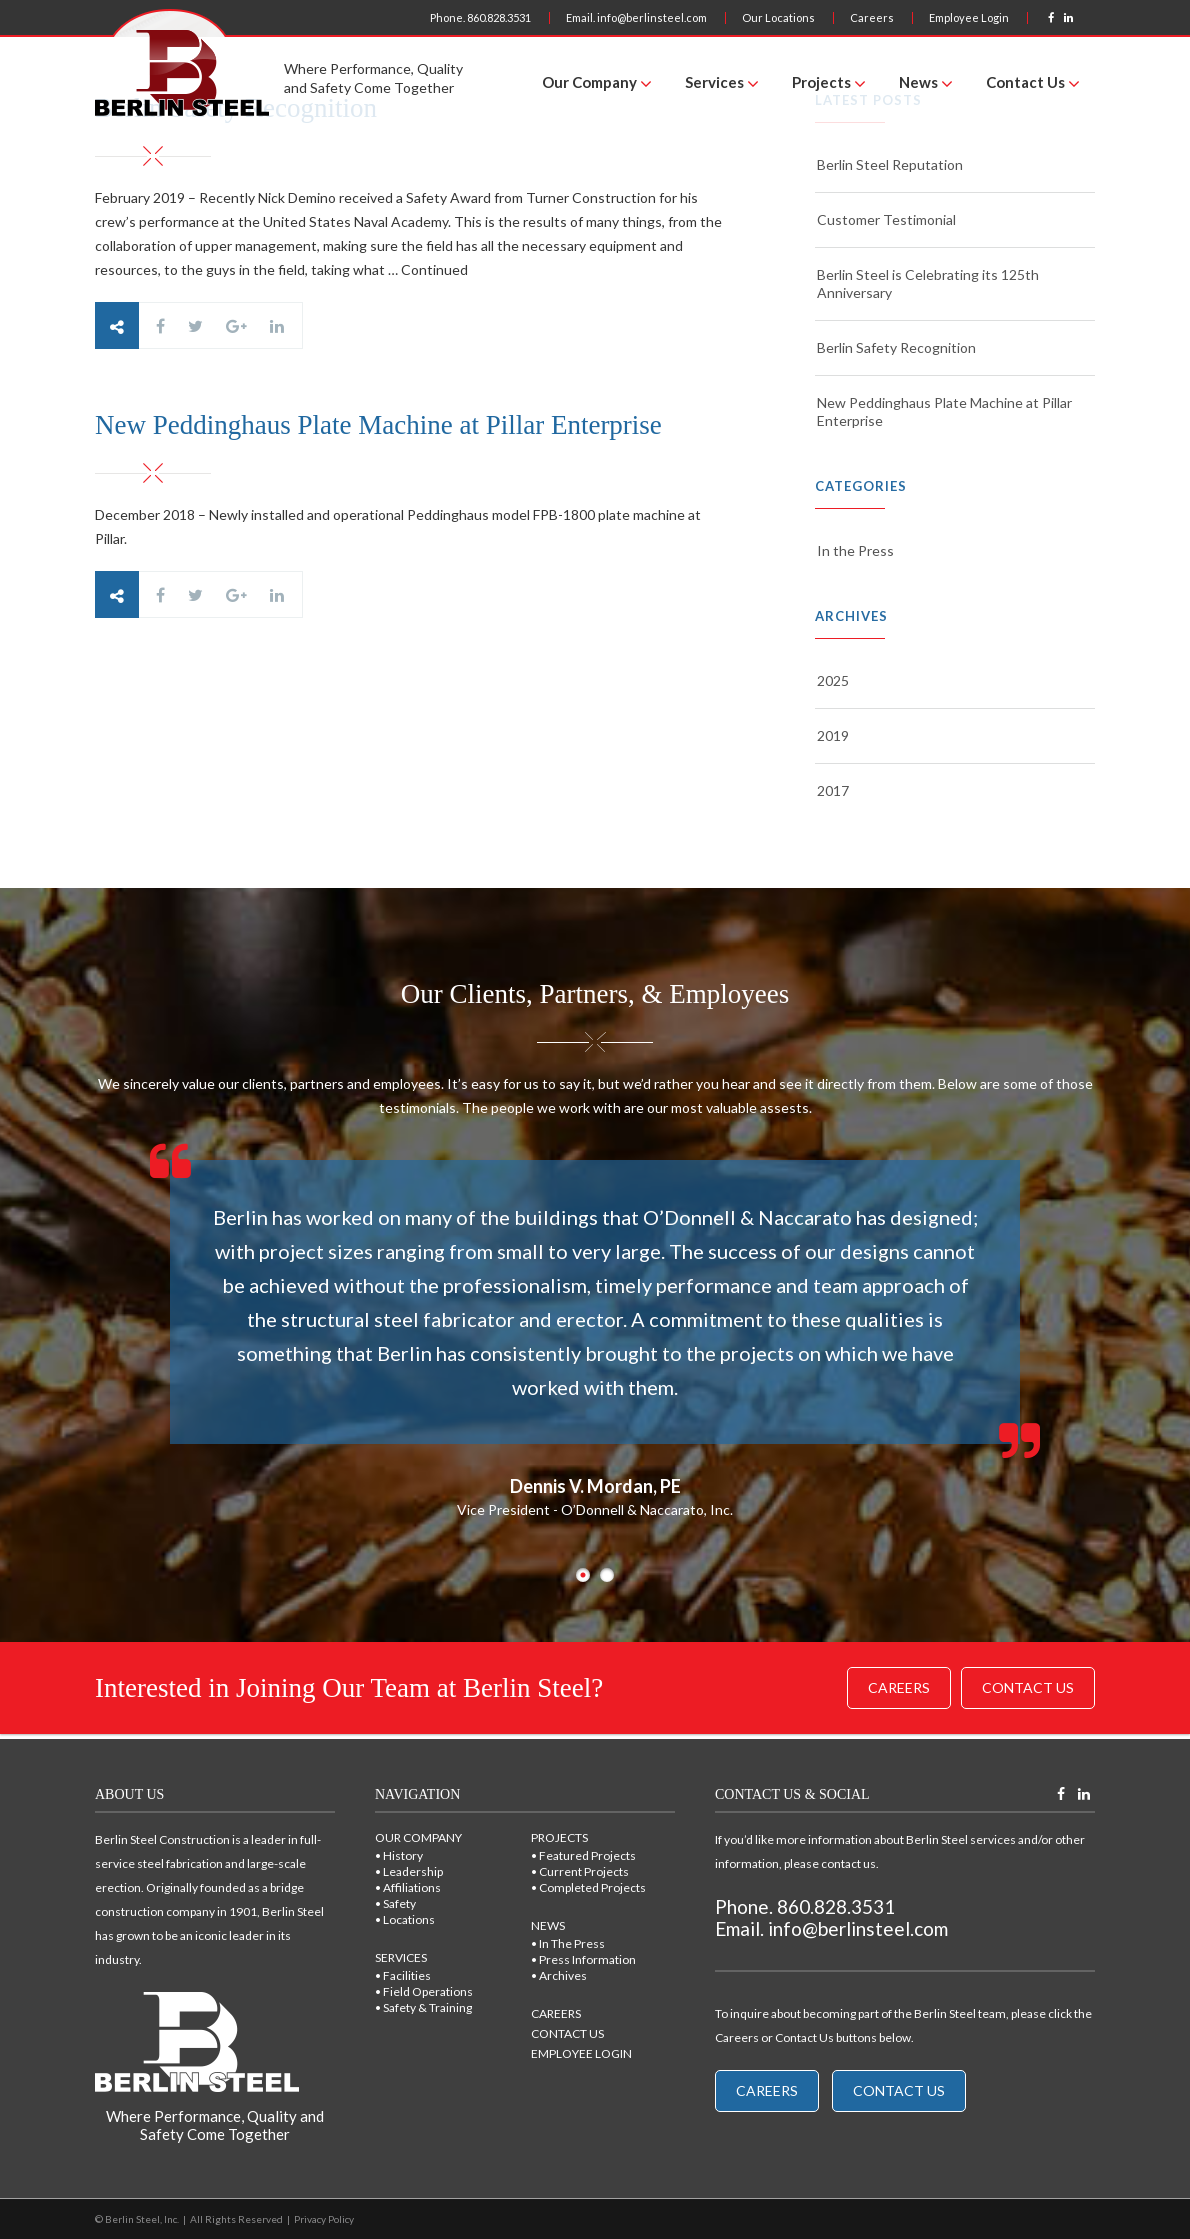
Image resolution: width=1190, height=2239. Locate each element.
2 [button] (607, 1575)
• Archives (559, 1975)
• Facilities (403, 1975)
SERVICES (401, 1957)
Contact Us (1025, 82)
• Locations (405, 1919)
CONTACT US (567, 2033)
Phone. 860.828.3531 (480, 17)
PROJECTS (559, 1837)
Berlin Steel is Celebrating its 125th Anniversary (928, 283)
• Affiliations (408, 1887)
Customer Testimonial (886, 219)
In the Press (855, 550)
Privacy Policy (324, 2219)
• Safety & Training (423, 2007)
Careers (872, 17)
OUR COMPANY (418, 1837)
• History (399, 1855)
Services (714, 82)
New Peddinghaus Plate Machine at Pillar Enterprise (944, 411)
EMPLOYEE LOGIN (581, 2053)
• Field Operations (424, 1991)
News (918, 82)
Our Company (589, 82)
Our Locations (778, 17)
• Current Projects (580, 1871)
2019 (833, 735)
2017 (833, 790)
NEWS (548, 1925)
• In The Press (568, 1943)
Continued (434, 269)
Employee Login (969, 17)
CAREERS (556, 2013)
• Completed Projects (588, 1887)
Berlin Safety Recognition (896, 347)
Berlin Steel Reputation (890, 164)
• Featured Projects (583, 1855)
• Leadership (409, 1871)
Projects (821, 82)
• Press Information (583, 1959)
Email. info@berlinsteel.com (636, 17)
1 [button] (583, 1575)
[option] (595, 1331)
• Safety (395, 1903)
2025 (833, 680)
